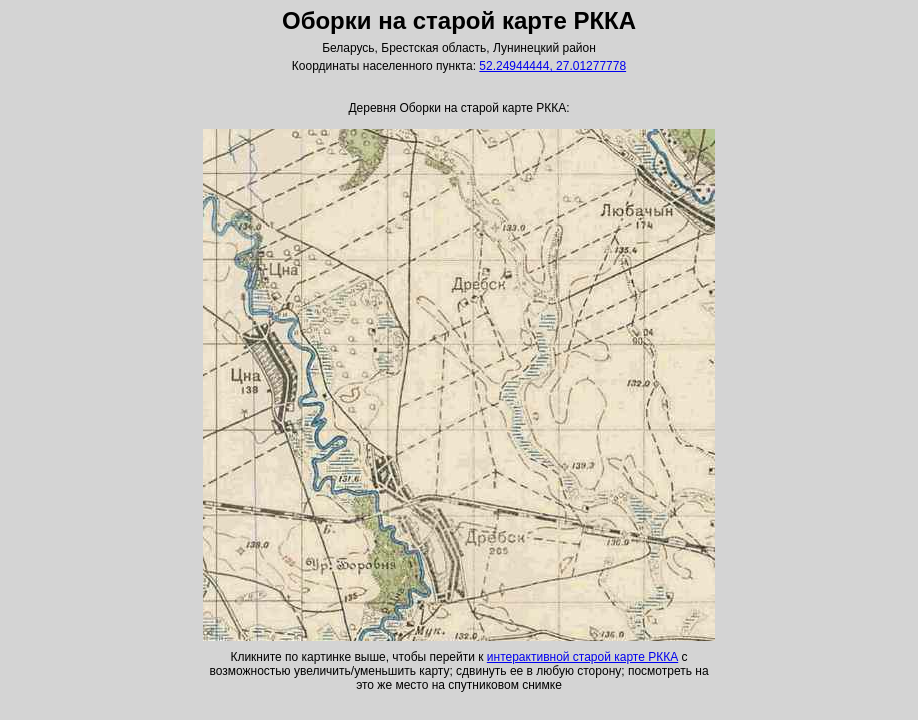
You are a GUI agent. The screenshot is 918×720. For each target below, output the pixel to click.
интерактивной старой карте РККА (582, 657)
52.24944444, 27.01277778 (552, 66)
